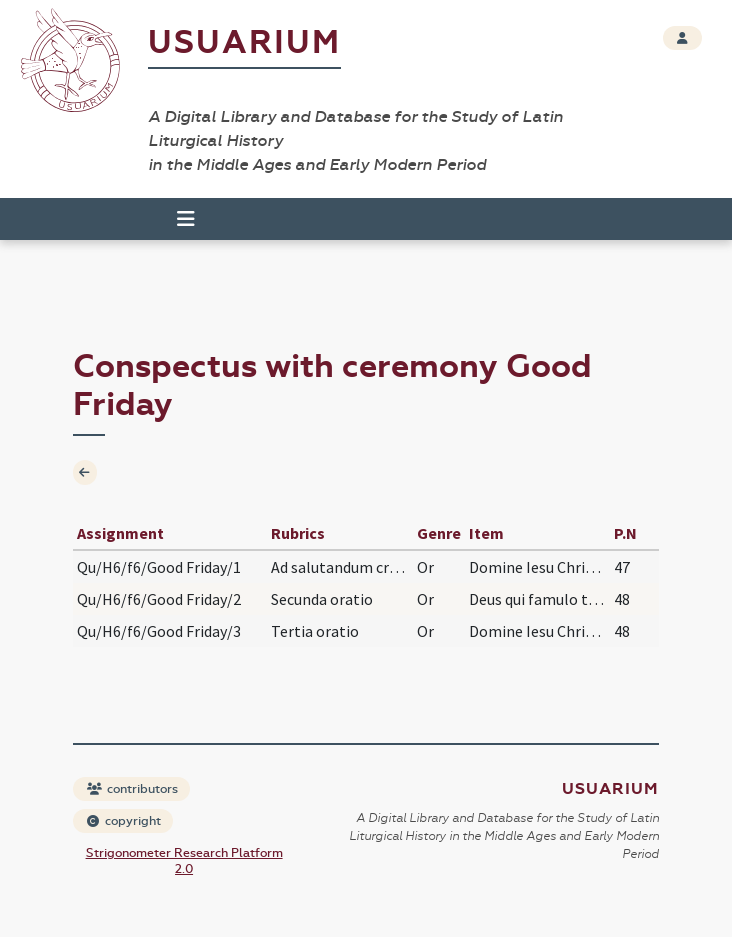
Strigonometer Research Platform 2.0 (184, 861)
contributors (132, 789)
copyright (124, 821)
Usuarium (244, 42)
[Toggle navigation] (186, 219)
